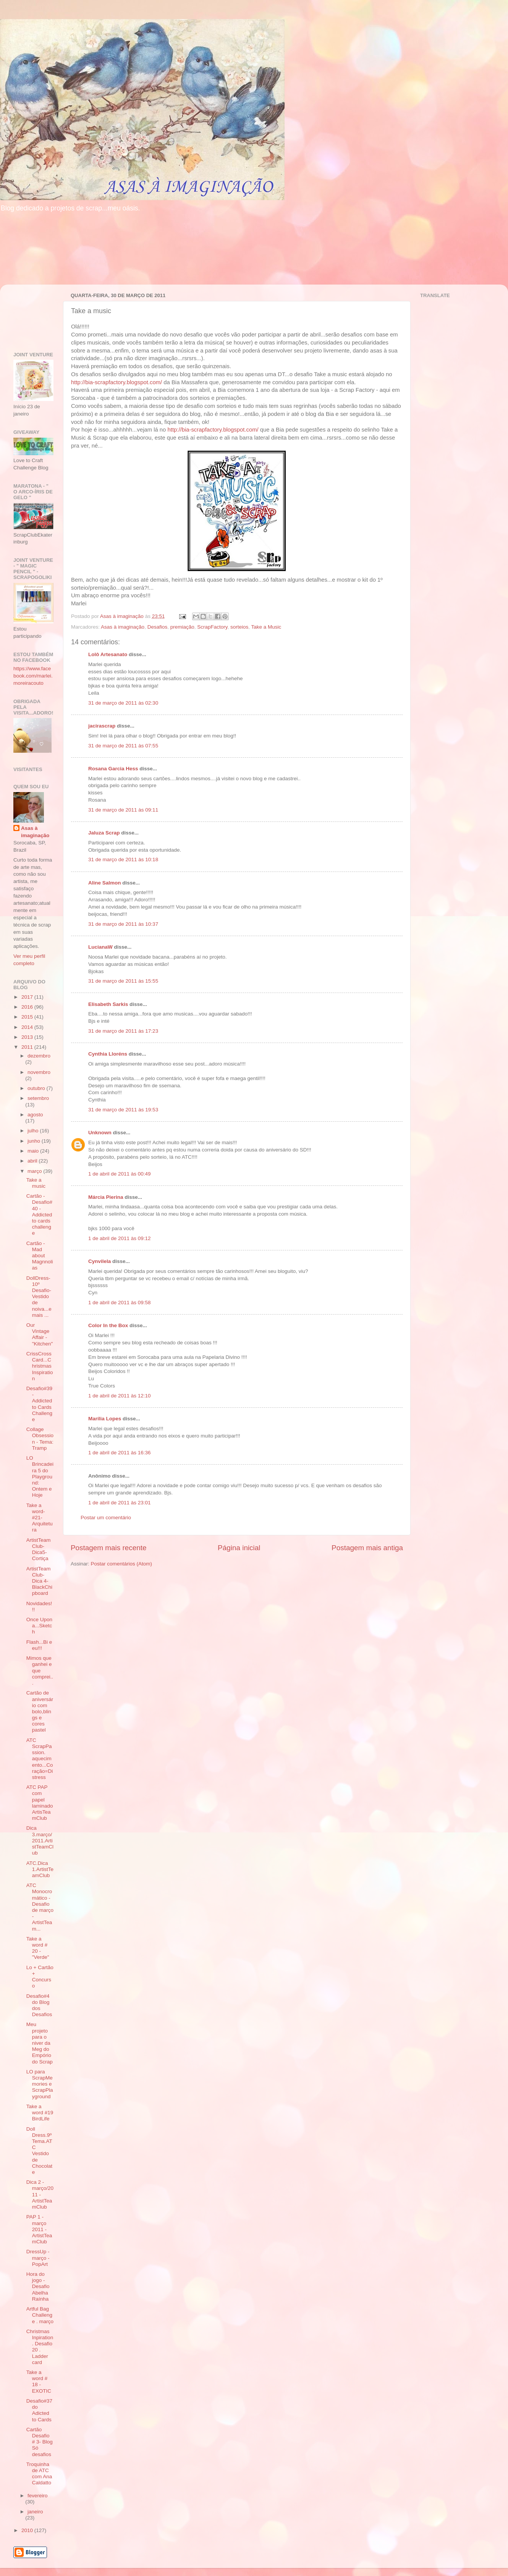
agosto (35, 1114)
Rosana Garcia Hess (113, 768)
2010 (27, 2530)
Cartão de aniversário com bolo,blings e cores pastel (39, 1711)
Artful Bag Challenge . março (39, 2315)
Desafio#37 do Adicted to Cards (39, 2410)
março (35, 1171)
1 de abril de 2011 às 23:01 (119, 1502)
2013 (27, 1037)
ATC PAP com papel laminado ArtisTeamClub (39, 1802)
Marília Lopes (104, 1418)
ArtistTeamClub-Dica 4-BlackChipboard (39, 1581)
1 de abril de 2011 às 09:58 (119, 1302)
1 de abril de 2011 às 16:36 (119, 1452)
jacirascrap (101, 726)
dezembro (39, 1056)
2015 (27, 1017)
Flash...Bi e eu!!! (39, 1645)
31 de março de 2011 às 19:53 (123, 1110)
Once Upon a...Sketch (39, 1626)
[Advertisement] (37, 314)
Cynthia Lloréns (107, 1054)
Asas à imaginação (122, 627)
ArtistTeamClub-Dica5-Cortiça (38, 1549)
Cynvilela (99, 1261)
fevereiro (38, 2495)
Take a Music (266, 627)
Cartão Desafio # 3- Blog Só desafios (39, 2442)
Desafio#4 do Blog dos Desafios (39, 2005)
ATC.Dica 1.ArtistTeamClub (39, 1869)
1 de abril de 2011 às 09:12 (119, 1238)
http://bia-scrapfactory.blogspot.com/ (116, 382)
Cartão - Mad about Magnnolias (39, 1255)
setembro (38, 1098)
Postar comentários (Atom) (121, 1564)
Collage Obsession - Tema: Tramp (39, 1438)
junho (35, 1141)
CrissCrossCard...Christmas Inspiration (39, 1366)
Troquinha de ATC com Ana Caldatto (39, 2473)
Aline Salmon (104, 883)
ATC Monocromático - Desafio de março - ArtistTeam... (39, 1906)
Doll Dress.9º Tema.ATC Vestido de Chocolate (39, 2150)
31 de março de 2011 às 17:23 (123, 1031)
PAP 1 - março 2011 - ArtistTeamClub (39, 2229)
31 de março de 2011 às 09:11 (123, 810)
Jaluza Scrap (104, 833)
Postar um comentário (106, 1517)
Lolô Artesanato (107, 654)
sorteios (239, 627)
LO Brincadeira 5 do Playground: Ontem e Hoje (39, 1476)
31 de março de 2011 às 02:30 (123, 703)
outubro (37, 1088)
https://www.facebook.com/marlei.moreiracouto (33, 676)
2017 (27, 997)
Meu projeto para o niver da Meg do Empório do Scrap (39, 2042)
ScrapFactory (212, 627)
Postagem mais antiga (367, 1548)
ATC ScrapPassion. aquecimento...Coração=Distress (39, 1758)
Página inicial (239, 1548)
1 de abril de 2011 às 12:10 (119, 1396)
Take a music (35, 1183)
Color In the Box (108, 1325)
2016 (27, 1007)
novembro (39, 1072)
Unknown (100, 1132)
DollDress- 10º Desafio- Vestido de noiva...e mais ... (39, 1296)
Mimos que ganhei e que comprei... (39, 1670)
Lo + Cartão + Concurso (39, 1977)
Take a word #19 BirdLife (39, 2113)
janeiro (35, 2512)
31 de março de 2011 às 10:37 (123, 924)
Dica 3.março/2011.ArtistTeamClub (39, 1840)
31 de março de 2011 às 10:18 (123, 859)
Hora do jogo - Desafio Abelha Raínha (38, 2286)
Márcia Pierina (105, 1197)
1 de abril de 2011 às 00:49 (119, 1174)
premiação (182, 627)
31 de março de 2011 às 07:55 (123, 746)
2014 (27, 1027)
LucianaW (100, 947)
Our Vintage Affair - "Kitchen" (39, 1334)
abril (33, 1161)
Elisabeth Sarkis (108, 1004)
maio (34, 1151)
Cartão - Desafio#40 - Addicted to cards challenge (39, 1214)
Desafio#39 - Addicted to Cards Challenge (39, 1404)
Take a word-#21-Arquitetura (39, 1517)
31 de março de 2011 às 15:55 (123, 981)
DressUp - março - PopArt (38, 2258)
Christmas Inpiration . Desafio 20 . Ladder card (39, 2347)
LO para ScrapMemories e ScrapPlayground (39, 2084)
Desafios (157, 627)
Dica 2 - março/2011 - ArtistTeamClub (39, 2194)
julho (34, 1131)
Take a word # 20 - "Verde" (37, 1948)
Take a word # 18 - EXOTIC (38, 2381)
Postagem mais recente (108, 1548)
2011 (27, 1047)
